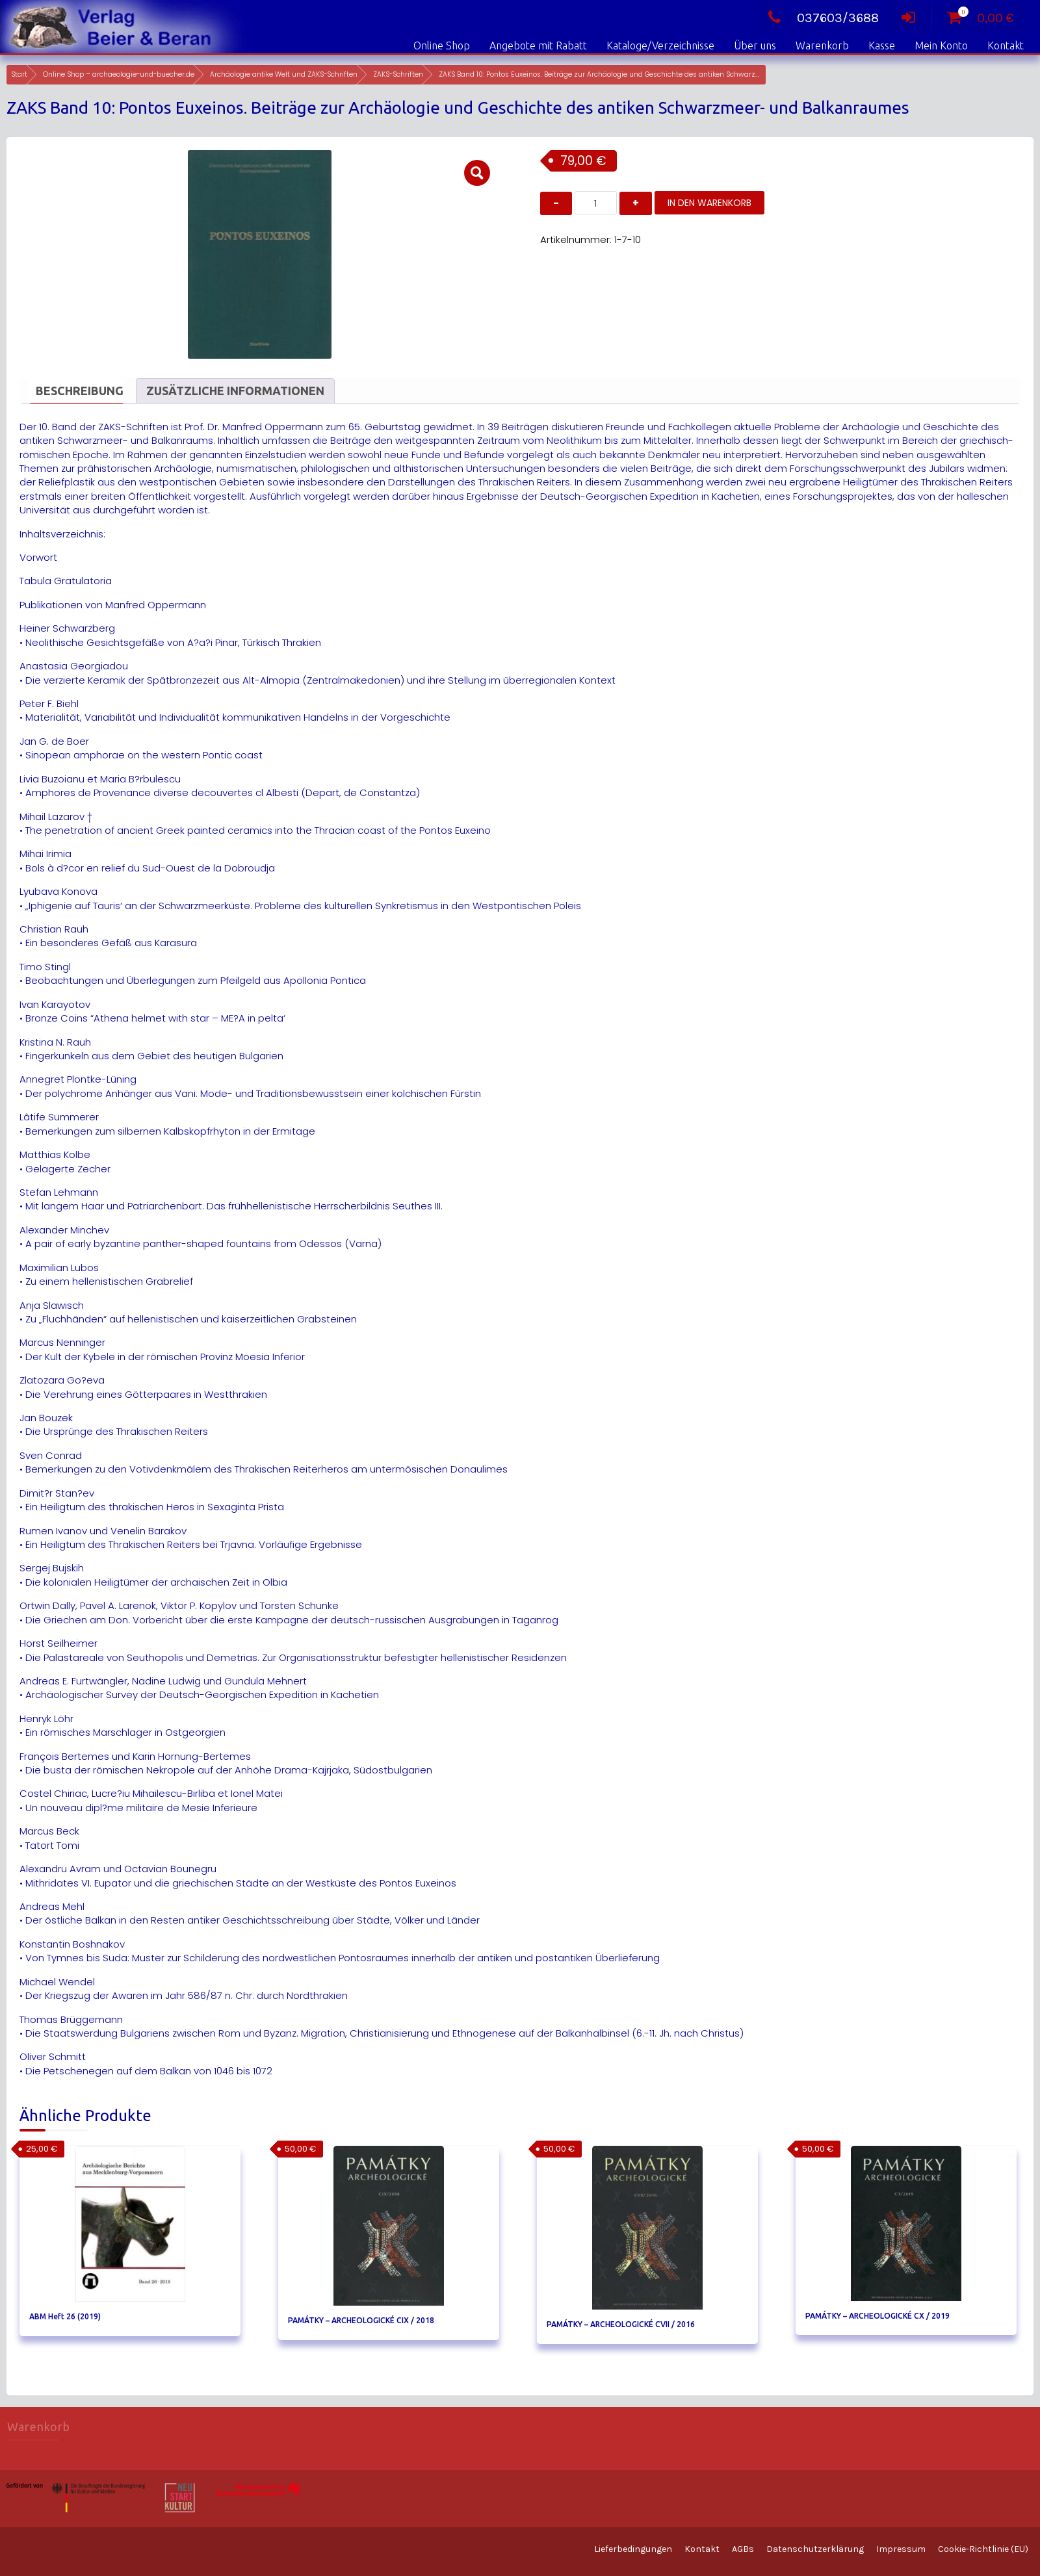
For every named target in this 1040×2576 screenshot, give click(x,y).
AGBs (743, 2549)
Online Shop (441, 45)
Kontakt (1005, 45)
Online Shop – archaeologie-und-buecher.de (118, 74)
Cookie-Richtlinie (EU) (983, 2549)
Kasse (881, 45)
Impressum (901, 2549)
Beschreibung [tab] (80, 390)
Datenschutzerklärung (815, 2549)
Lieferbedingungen (633, 2549)
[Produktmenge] (596, 202)
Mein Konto (941, 45)
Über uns (755, 45)
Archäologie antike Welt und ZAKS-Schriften (284, 74)
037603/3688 (820, 17)
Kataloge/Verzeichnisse (660, 45)
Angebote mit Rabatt (538, 45)
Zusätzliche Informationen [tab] (235, 390)
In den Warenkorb (709, 202)
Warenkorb (822, 45)
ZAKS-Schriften (398, 74)
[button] (477, 173)
